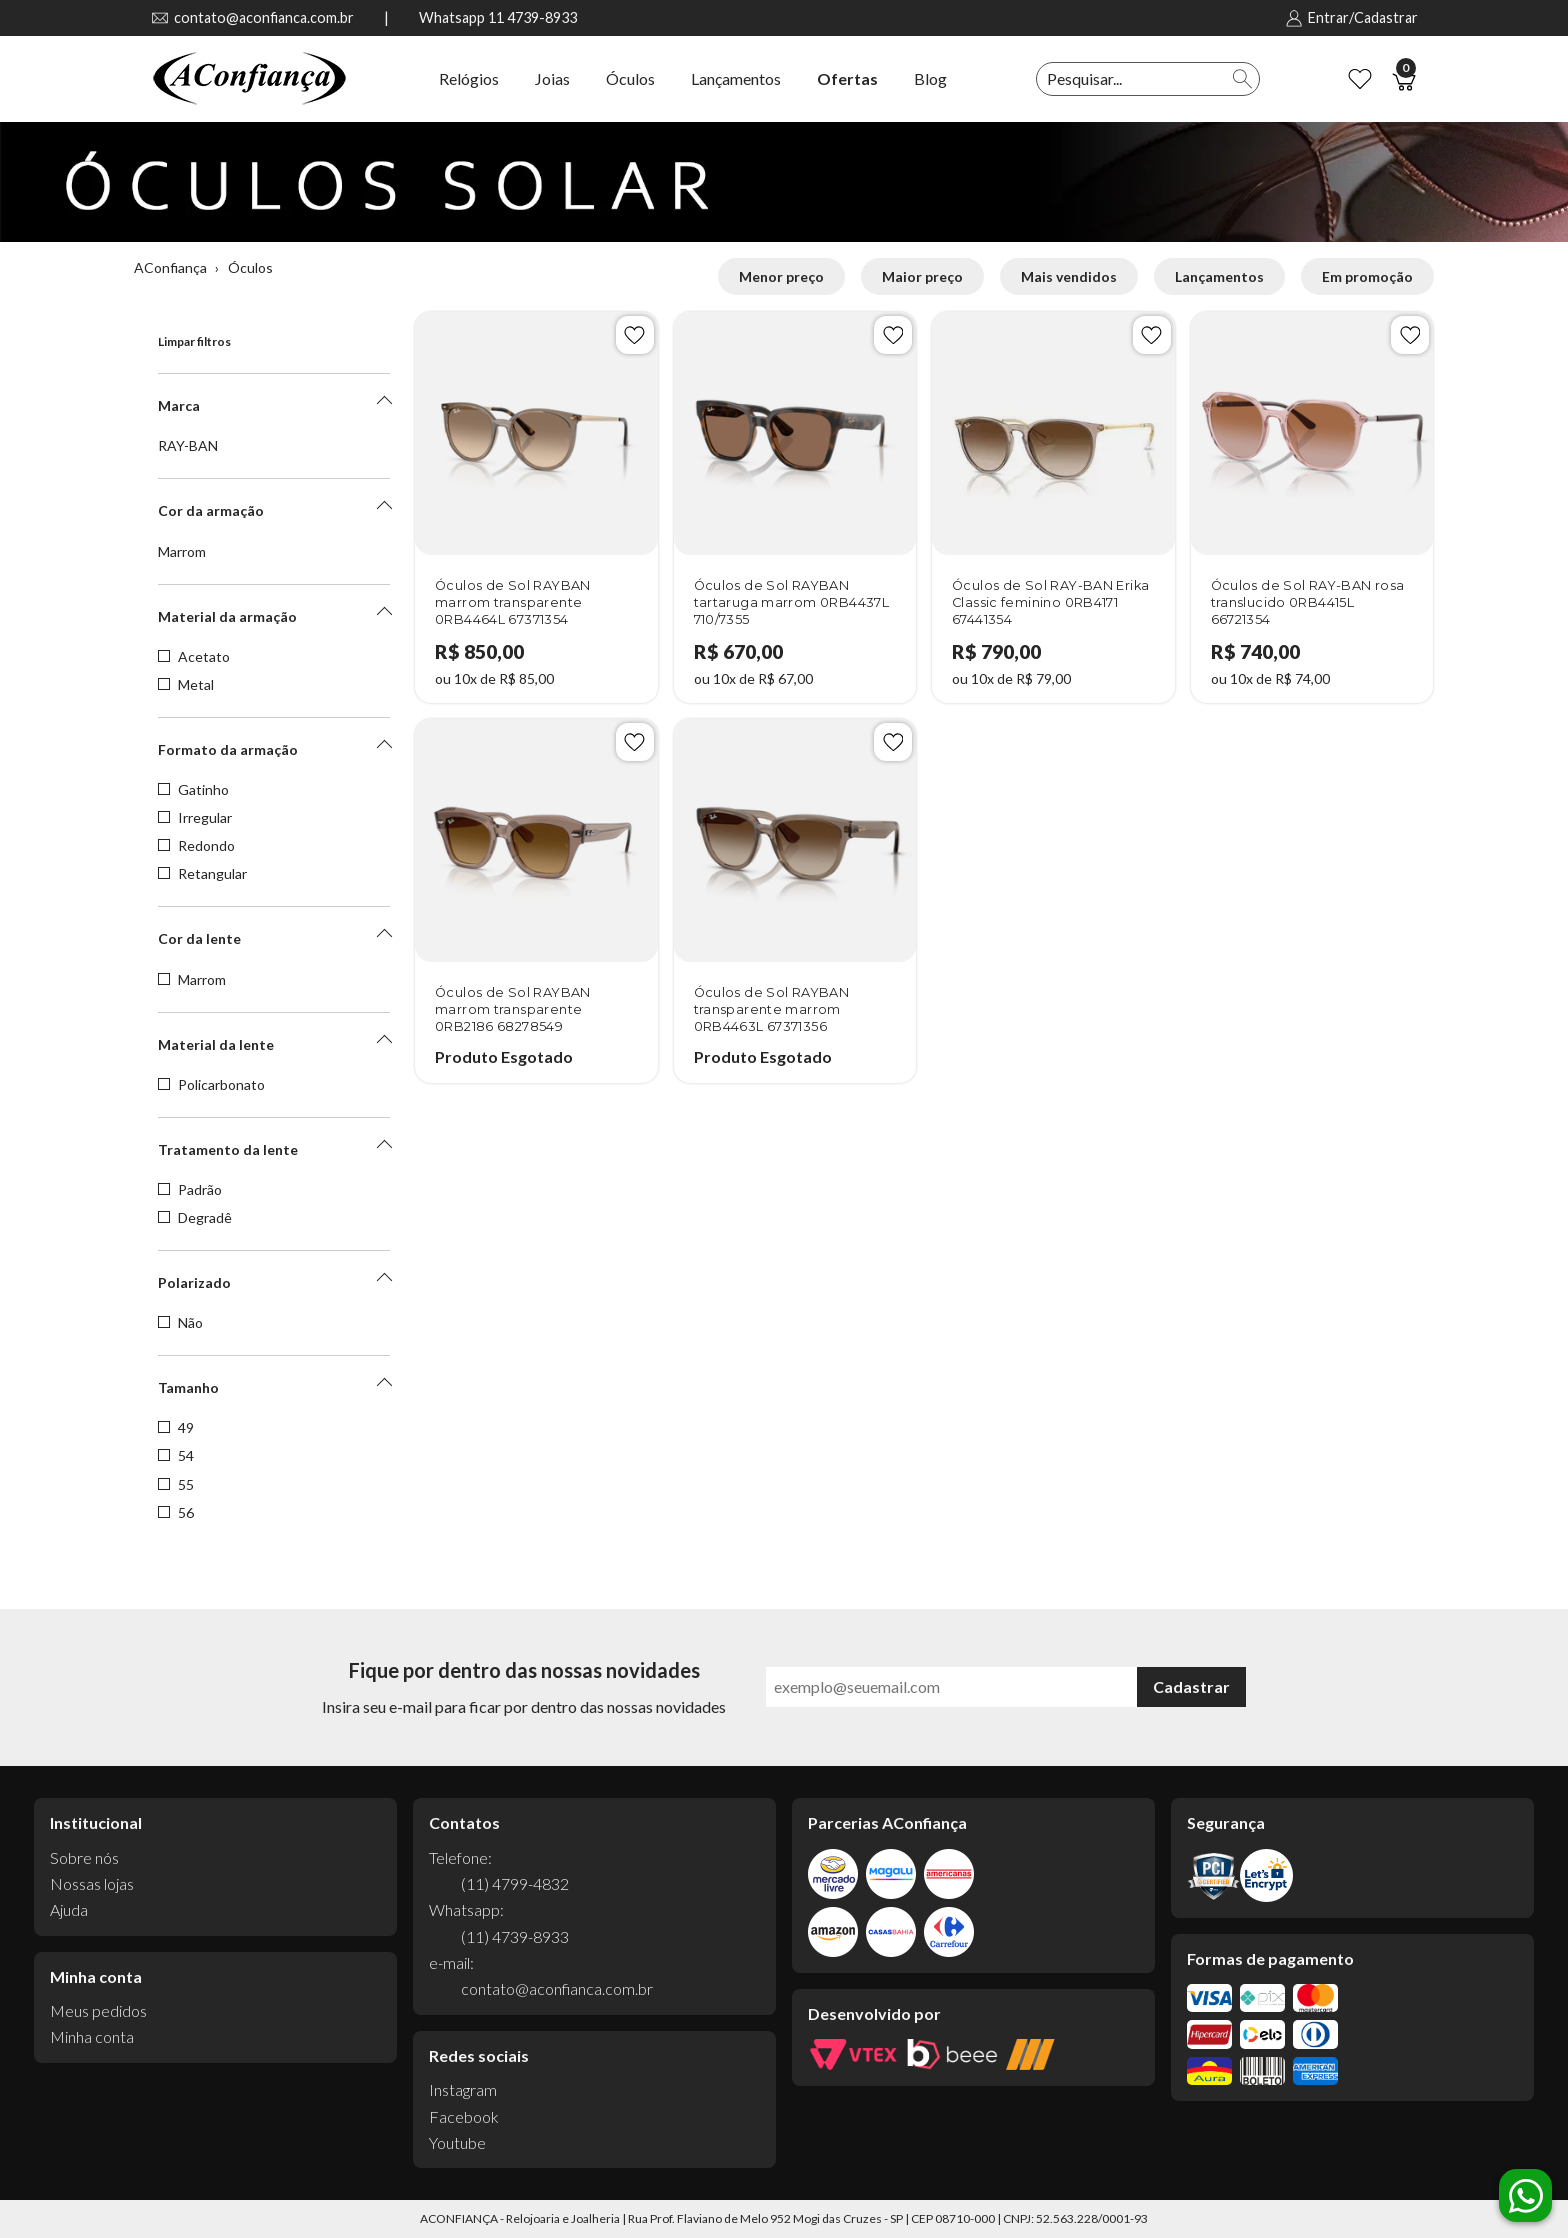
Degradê (195, 1218)
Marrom (182, 552)
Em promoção (1367, 276)
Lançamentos (736, 78)
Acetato (194, 657)
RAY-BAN (188, 446)
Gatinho (193, 790)
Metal (186, 685)
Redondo (196, 846)
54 (176, 1456)
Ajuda (69, 1909)
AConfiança (170, 267)
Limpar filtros (194, 341)
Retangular (202, 874)
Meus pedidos (98, 2010)
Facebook (464, 2116)
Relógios (469, 78)
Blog (930, 78)
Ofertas (847, 78)
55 (176, 1485)
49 (176, 1428)
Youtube (457, 2142)
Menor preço (781, 276)
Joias (552, 78)
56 (176, 1513)
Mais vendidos (1069, 276)
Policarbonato (211, 1085)
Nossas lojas (92, 1883)
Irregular (195, 818)
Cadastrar (1191, 1686)
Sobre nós (84, 1857)
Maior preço (922, 276)
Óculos (630, 78)
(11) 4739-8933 (515, 1936)
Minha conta (92, 2036)
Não (180, 1323)
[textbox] (1132, 79)
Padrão (190, 1190)
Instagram (463, 2089)
